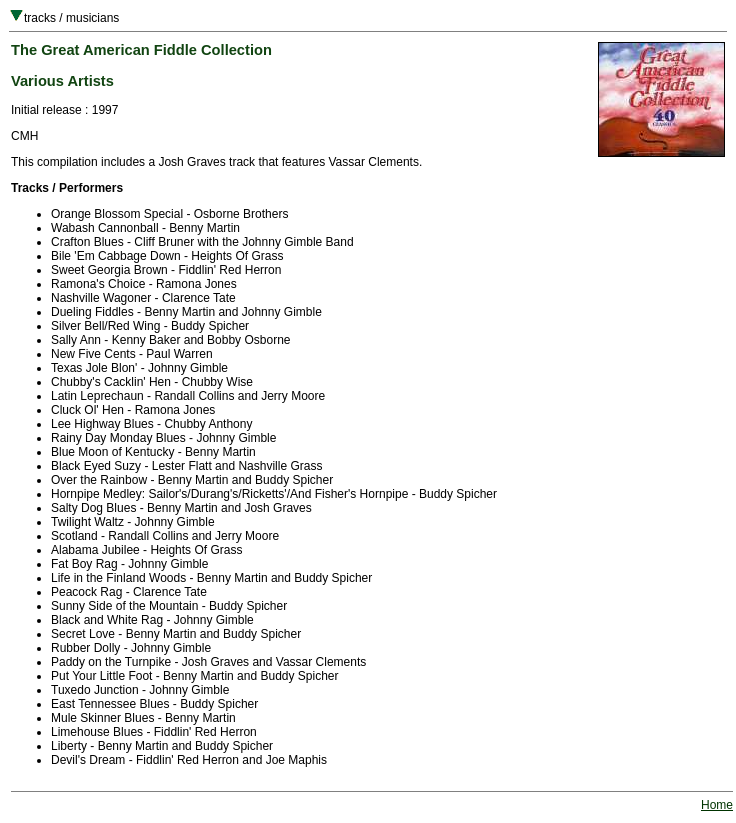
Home (717, 805)
